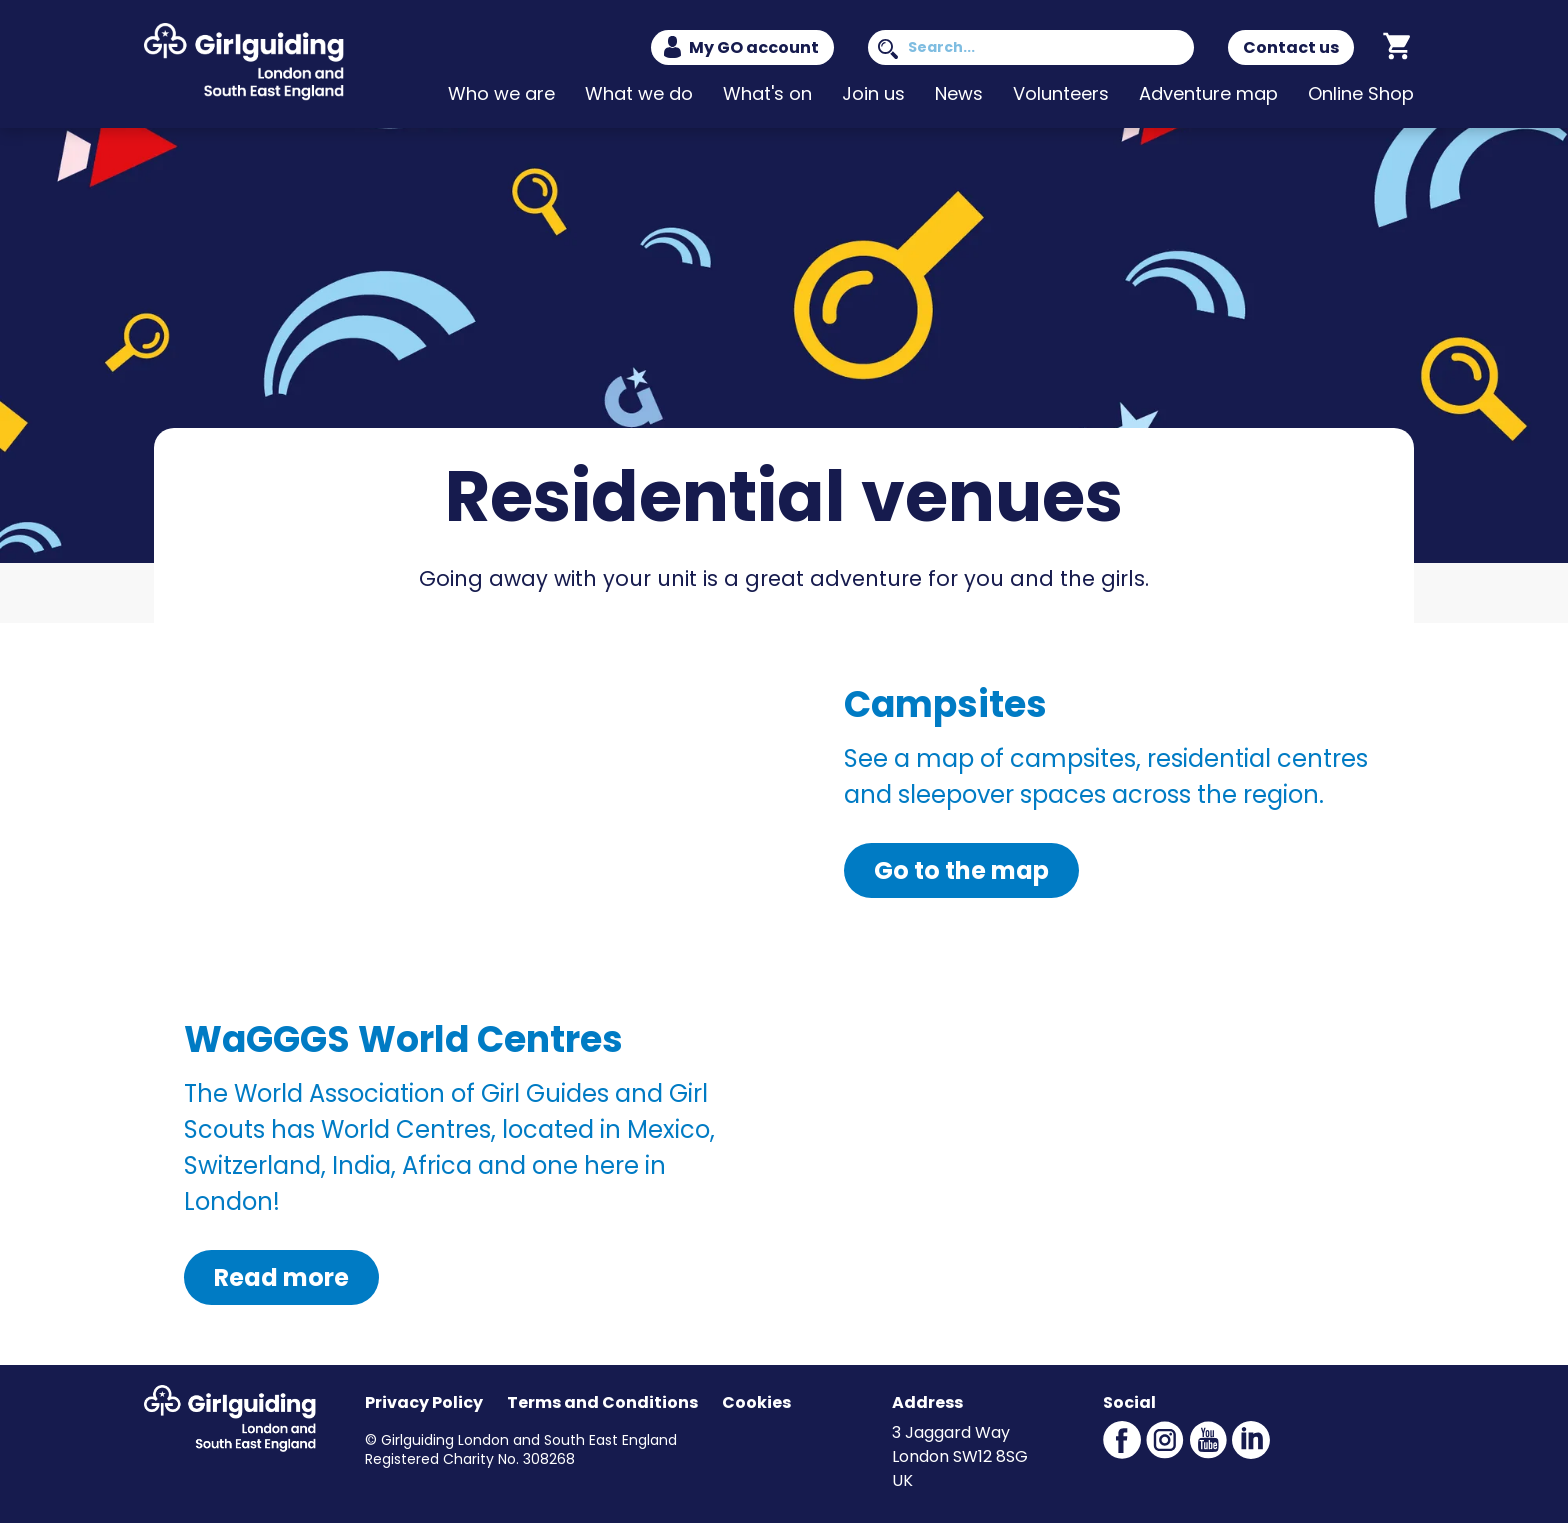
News (959, 93)
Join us (873, 93)
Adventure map (1208, 93)
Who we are (501, 93)
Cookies (756, 1402)
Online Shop (1361, 93)
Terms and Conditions (602, 1402)
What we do (639, 93)
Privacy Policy (424, 1402)
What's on (767, 93)
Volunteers (1061, 93)
